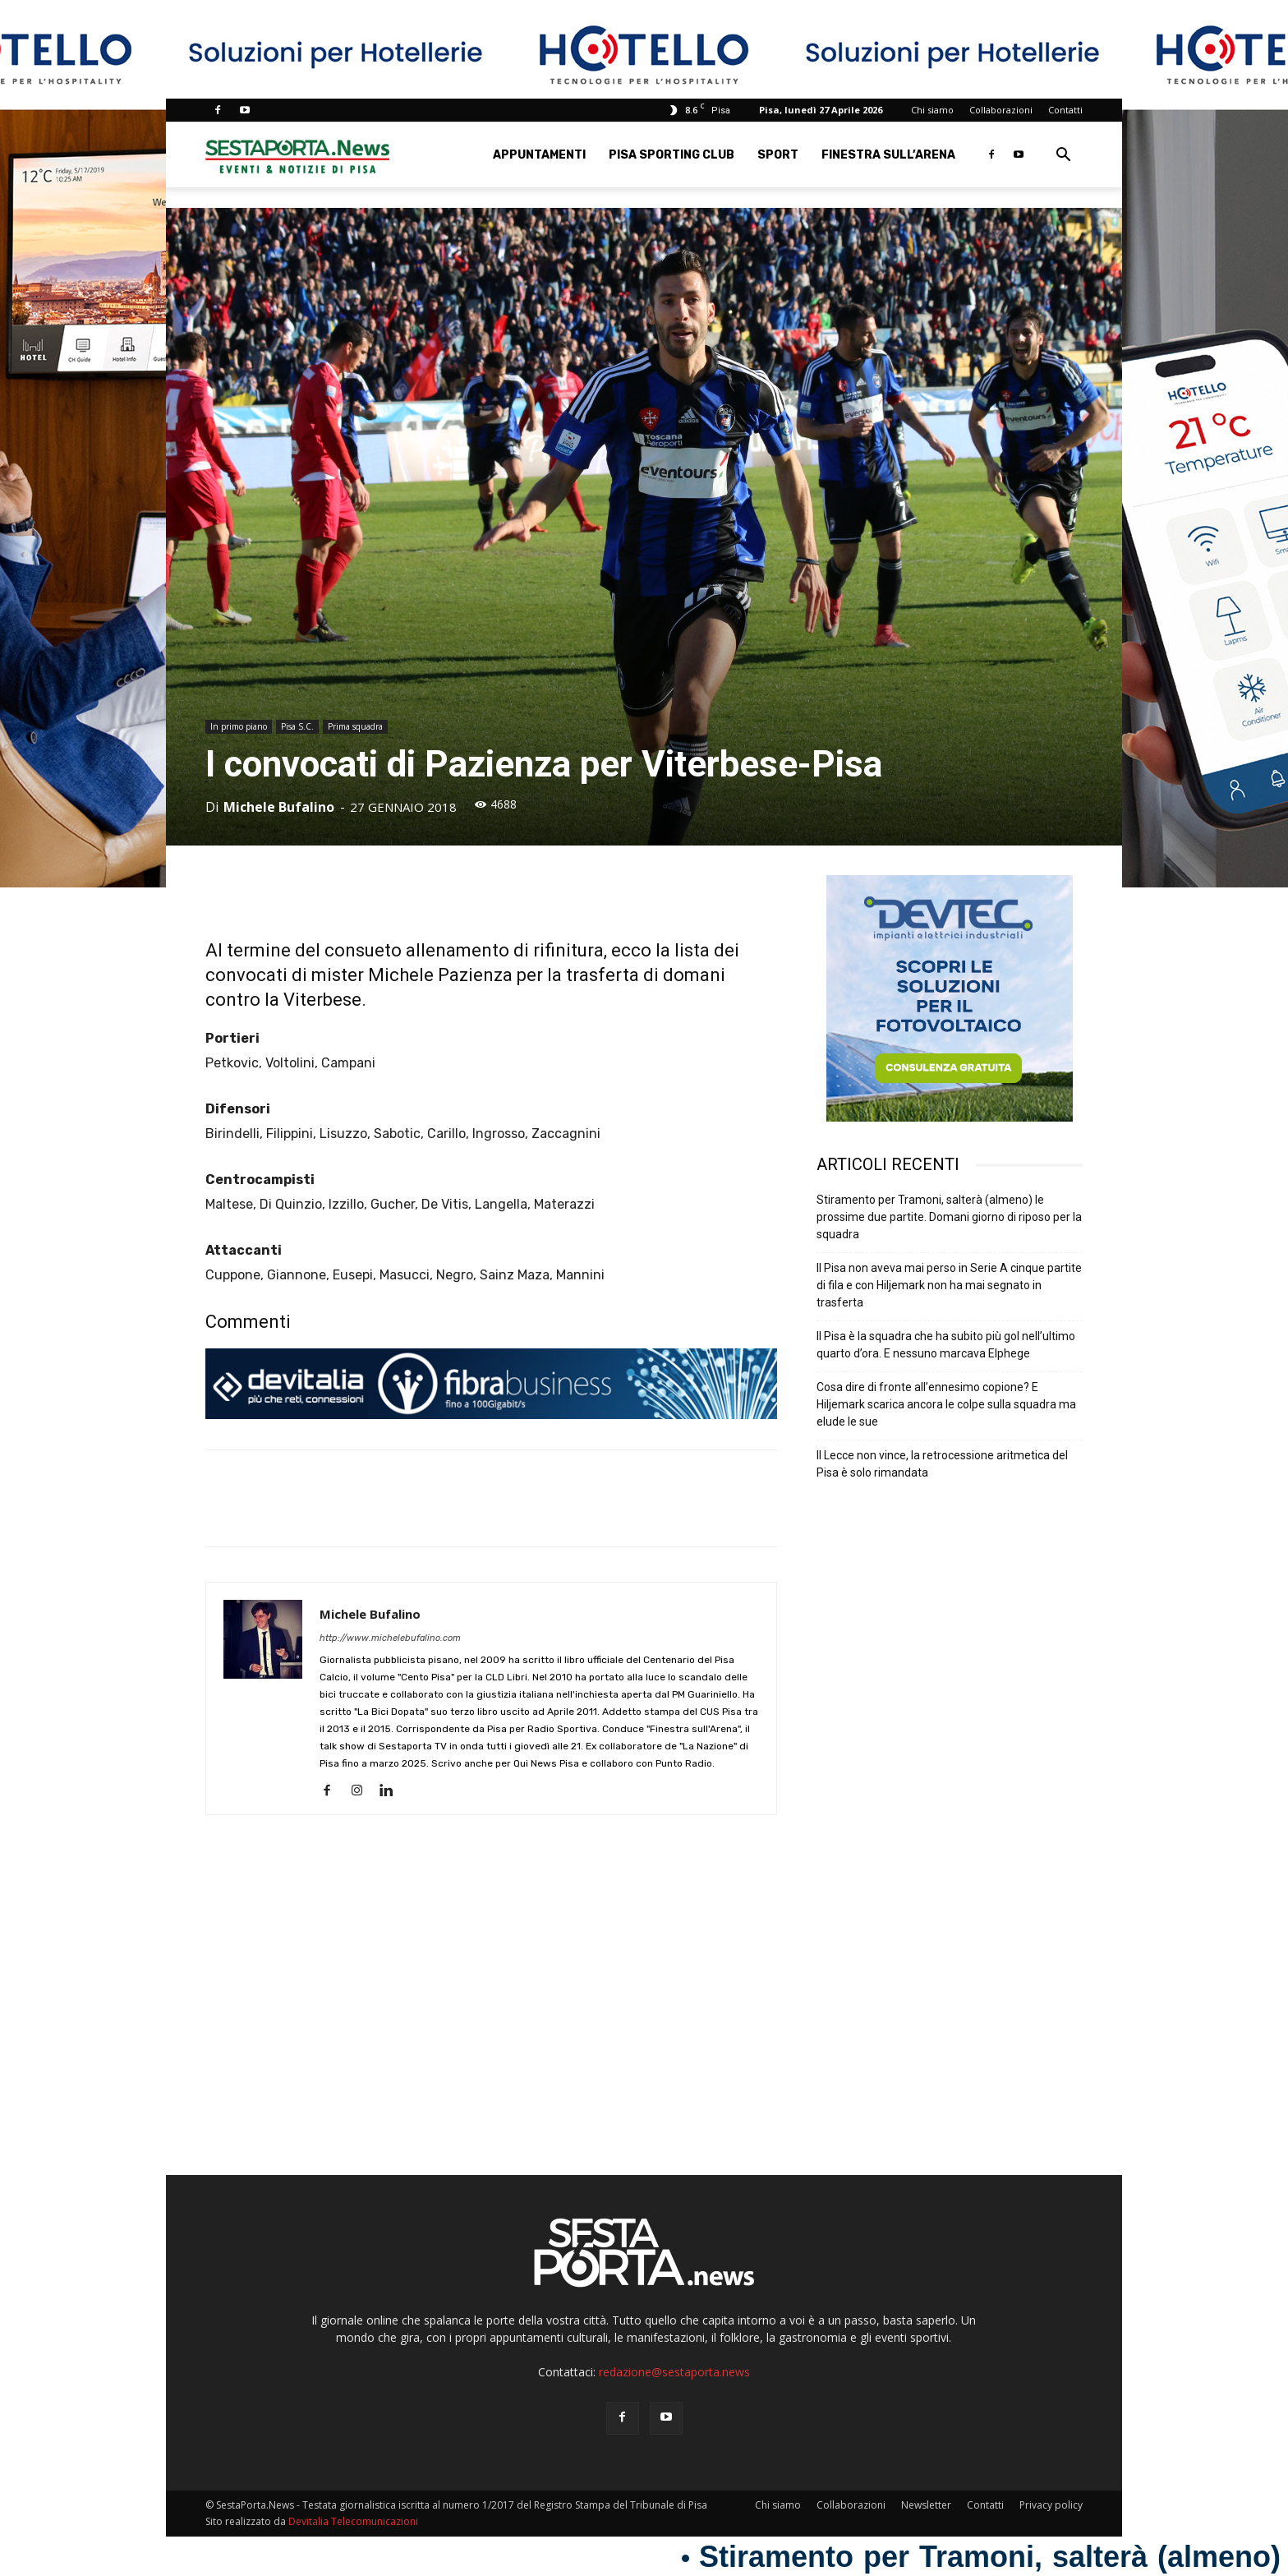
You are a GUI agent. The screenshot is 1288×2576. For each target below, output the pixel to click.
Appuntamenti (539, 155)
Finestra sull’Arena (888, 155)
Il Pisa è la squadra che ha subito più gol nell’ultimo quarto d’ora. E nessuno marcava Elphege (945, 1344)
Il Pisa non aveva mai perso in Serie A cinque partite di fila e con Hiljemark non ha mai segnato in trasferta (949, 1285)
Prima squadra (355, 726)
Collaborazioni (1001, 110)
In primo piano (238, 726)
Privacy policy (1051, 2505)
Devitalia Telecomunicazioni (353, 2521)
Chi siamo (932, 110)
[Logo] (297, 155)
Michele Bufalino (278, 807)
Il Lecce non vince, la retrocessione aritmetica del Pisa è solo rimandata (942, 1464)
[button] (1063, 156)
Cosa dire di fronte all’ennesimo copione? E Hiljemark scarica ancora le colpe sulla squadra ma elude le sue (946, 1404)
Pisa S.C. (297, 726)
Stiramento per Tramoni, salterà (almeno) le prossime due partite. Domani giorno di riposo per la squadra (949, 1217)
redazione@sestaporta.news (674, 2372)
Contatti (1065, 110)
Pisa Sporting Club (671, 155)
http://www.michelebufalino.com (390, 1638)
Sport (777, 155)
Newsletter (926, 2505)
